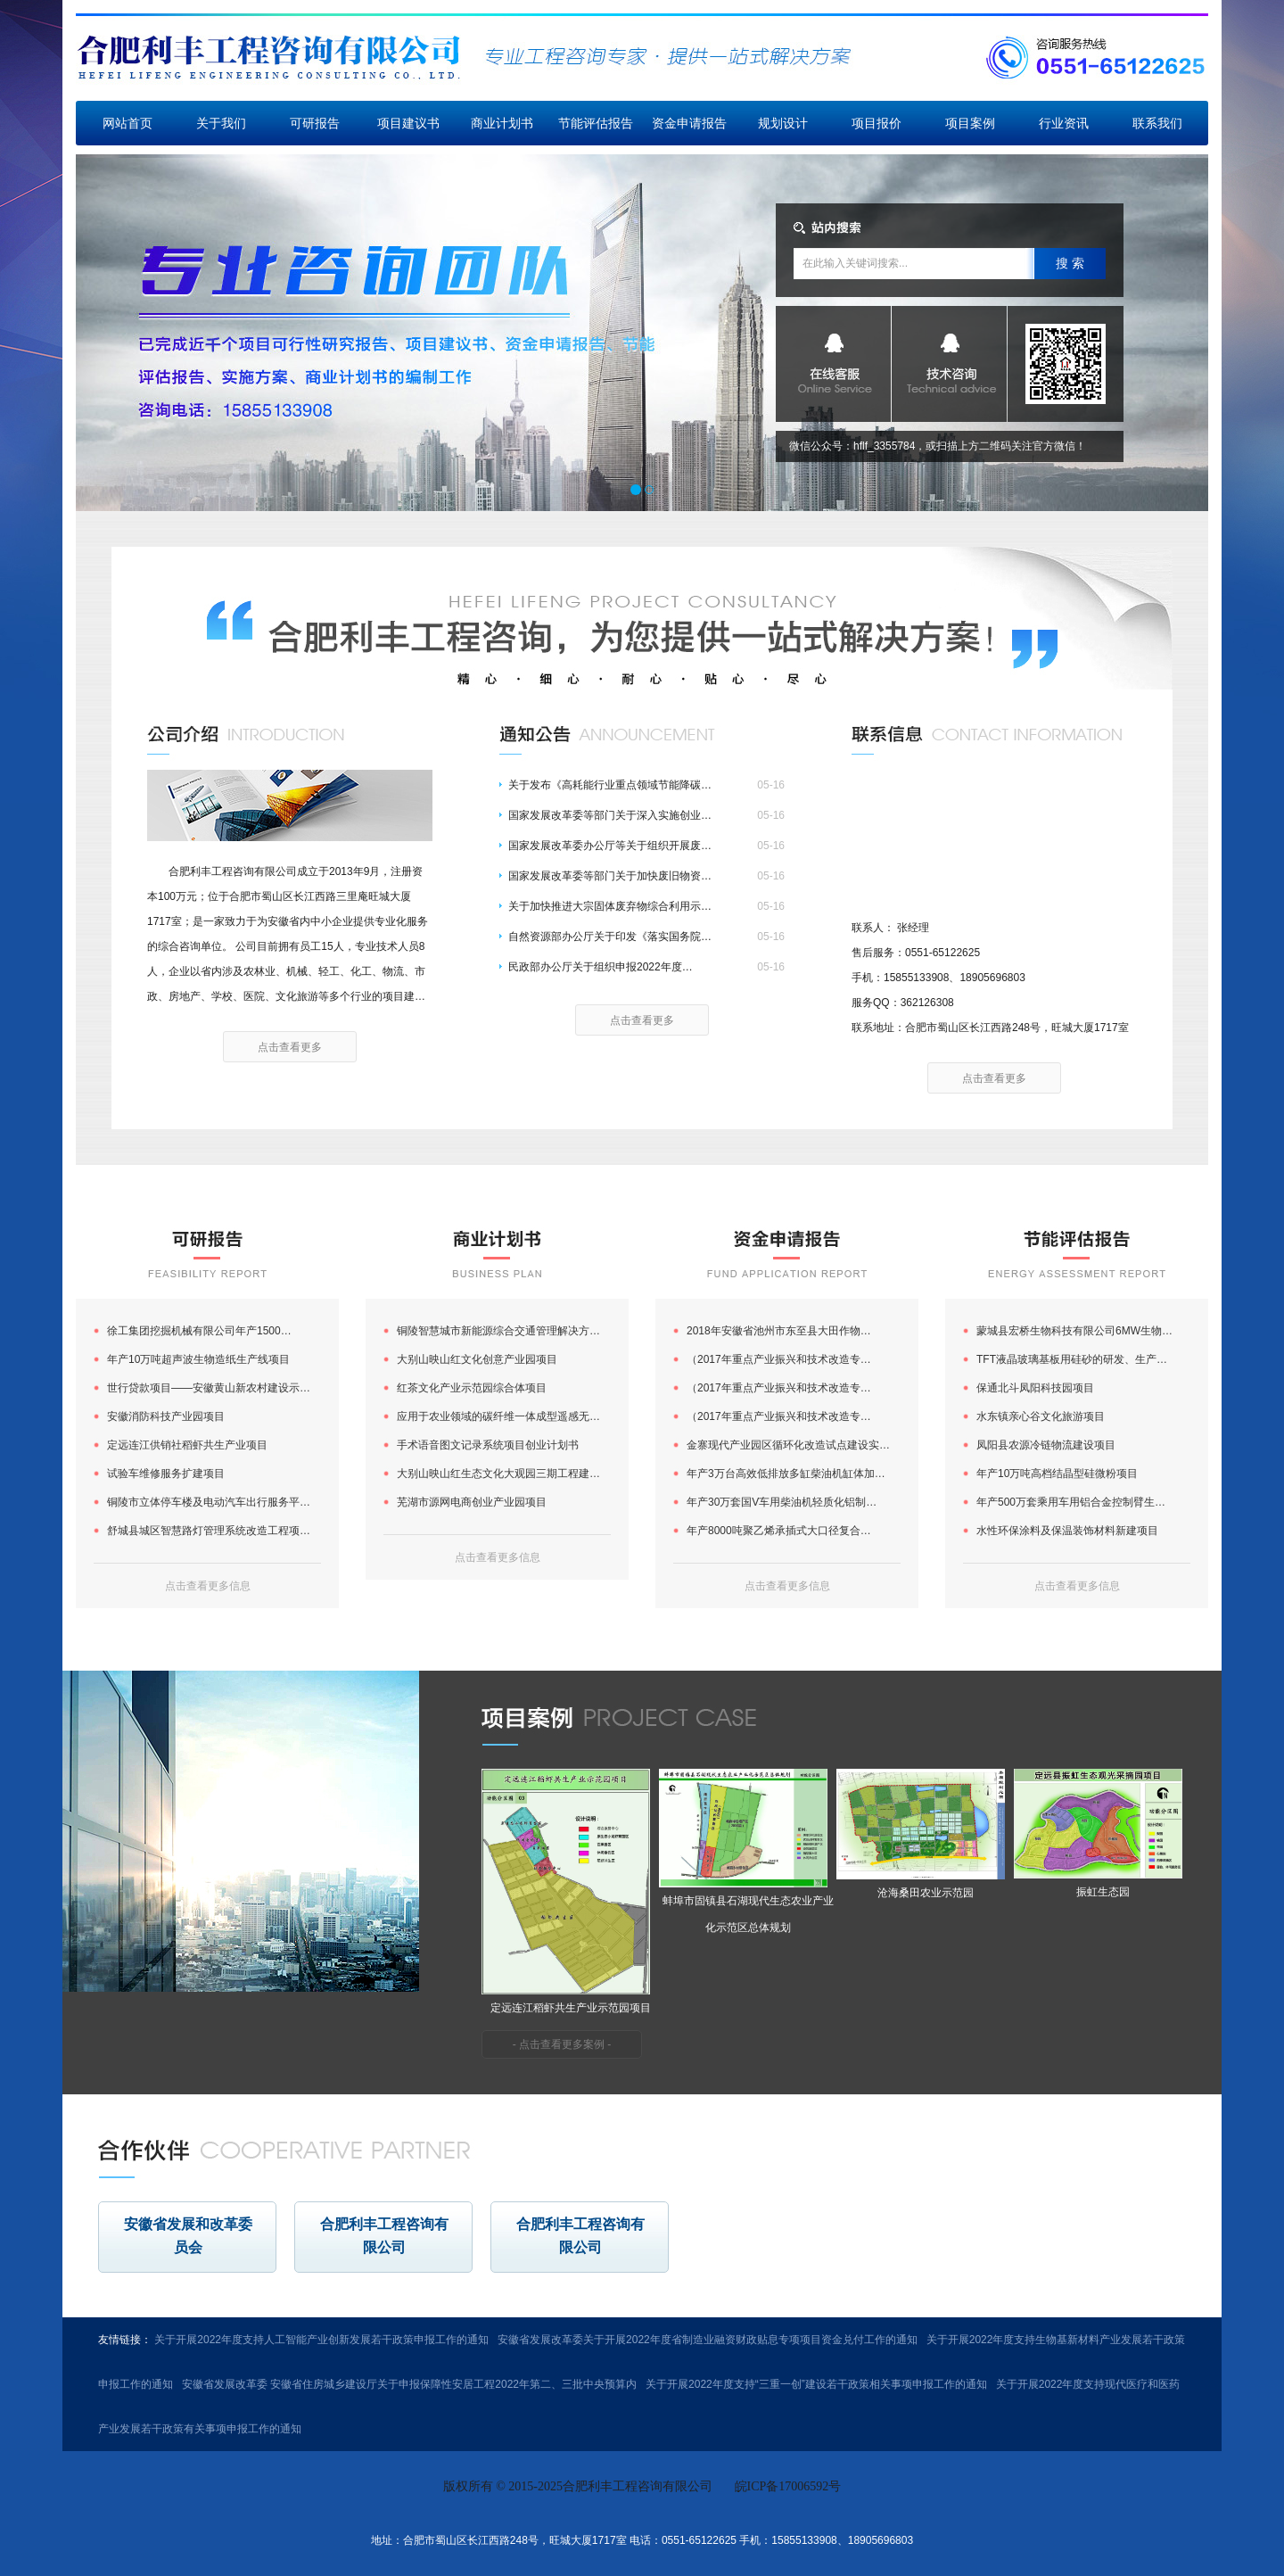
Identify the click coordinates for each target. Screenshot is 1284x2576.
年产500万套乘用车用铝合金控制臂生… (1070, 1502)
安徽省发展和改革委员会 (188, 2236)
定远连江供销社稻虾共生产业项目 (187, 1445)
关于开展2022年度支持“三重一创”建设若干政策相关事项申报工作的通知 (816, 2384)
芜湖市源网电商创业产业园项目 (472, 1502)
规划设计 (783, 123)
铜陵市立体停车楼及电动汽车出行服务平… (208, 1502)
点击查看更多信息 (208, 1586)
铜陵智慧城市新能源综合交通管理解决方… (498, 1331)
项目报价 (876, 123)
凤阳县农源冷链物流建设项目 (1045, 1445)
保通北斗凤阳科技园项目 (1035, 1388)
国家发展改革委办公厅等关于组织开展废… (610, 845)
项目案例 (970, 123)
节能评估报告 (595, 123)
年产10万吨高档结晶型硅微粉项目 (1057, 1473)
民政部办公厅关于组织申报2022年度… (600, 967)
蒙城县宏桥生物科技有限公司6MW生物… (1074, 1331)
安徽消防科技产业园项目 (166, 1416)
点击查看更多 (290, 1047)
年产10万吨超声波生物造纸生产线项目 (198, 1359)
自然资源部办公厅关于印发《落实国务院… (610, 936)
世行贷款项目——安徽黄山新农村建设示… (208, 1388)
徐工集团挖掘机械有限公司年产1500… (199, 1331)
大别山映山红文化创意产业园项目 (477, 1359)
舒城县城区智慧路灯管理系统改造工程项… (208, 1530)
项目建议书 (408, 123)
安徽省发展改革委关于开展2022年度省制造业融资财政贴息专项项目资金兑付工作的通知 (708, 2339)
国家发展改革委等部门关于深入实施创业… (610, 815)
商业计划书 (502, 123)
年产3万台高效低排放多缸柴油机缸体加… (786, 1473)
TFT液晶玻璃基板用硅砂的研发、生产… (1071, 1359)
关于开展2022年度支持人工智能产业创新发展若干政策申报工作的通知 (321, 2339)
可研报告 (315, 123)
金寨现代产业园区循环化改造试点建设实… (788, 1445)
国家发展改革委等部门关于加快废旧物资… (610, 876)
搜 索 (1070, 263)
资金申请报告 (689, 123)
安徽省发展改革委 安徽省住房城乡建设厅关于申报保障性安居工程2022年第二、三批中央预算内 (409, 2384)
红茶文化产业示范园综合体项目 (472, 1388)
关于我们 (221, 123)
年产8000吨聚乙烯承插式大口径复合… (779, 1530)
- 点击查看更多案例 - (562, 2044)
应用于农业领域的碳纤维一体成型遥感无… (498, 1416)
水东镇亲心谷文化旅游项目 (1040, 1416)
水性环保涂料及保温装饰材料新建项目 (1067, 1530)
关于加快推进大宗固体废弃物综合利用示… (610, 906)
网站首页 (127, 123)
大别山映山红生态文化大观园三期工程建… (498, 1473)
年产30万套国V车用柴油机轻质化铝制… (782, 1502)
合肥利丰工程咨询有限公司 (384, 2236)
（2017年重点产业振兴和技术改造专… (779, 1359)
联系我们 (1157, 123)
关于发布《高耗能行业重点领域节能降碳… (610, 785)
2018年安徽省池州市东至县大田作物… (779, 1331)
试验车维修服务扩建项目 (166, 1473)
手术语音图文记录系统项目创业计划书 (488, 1445)
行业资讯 (1064, 123)
